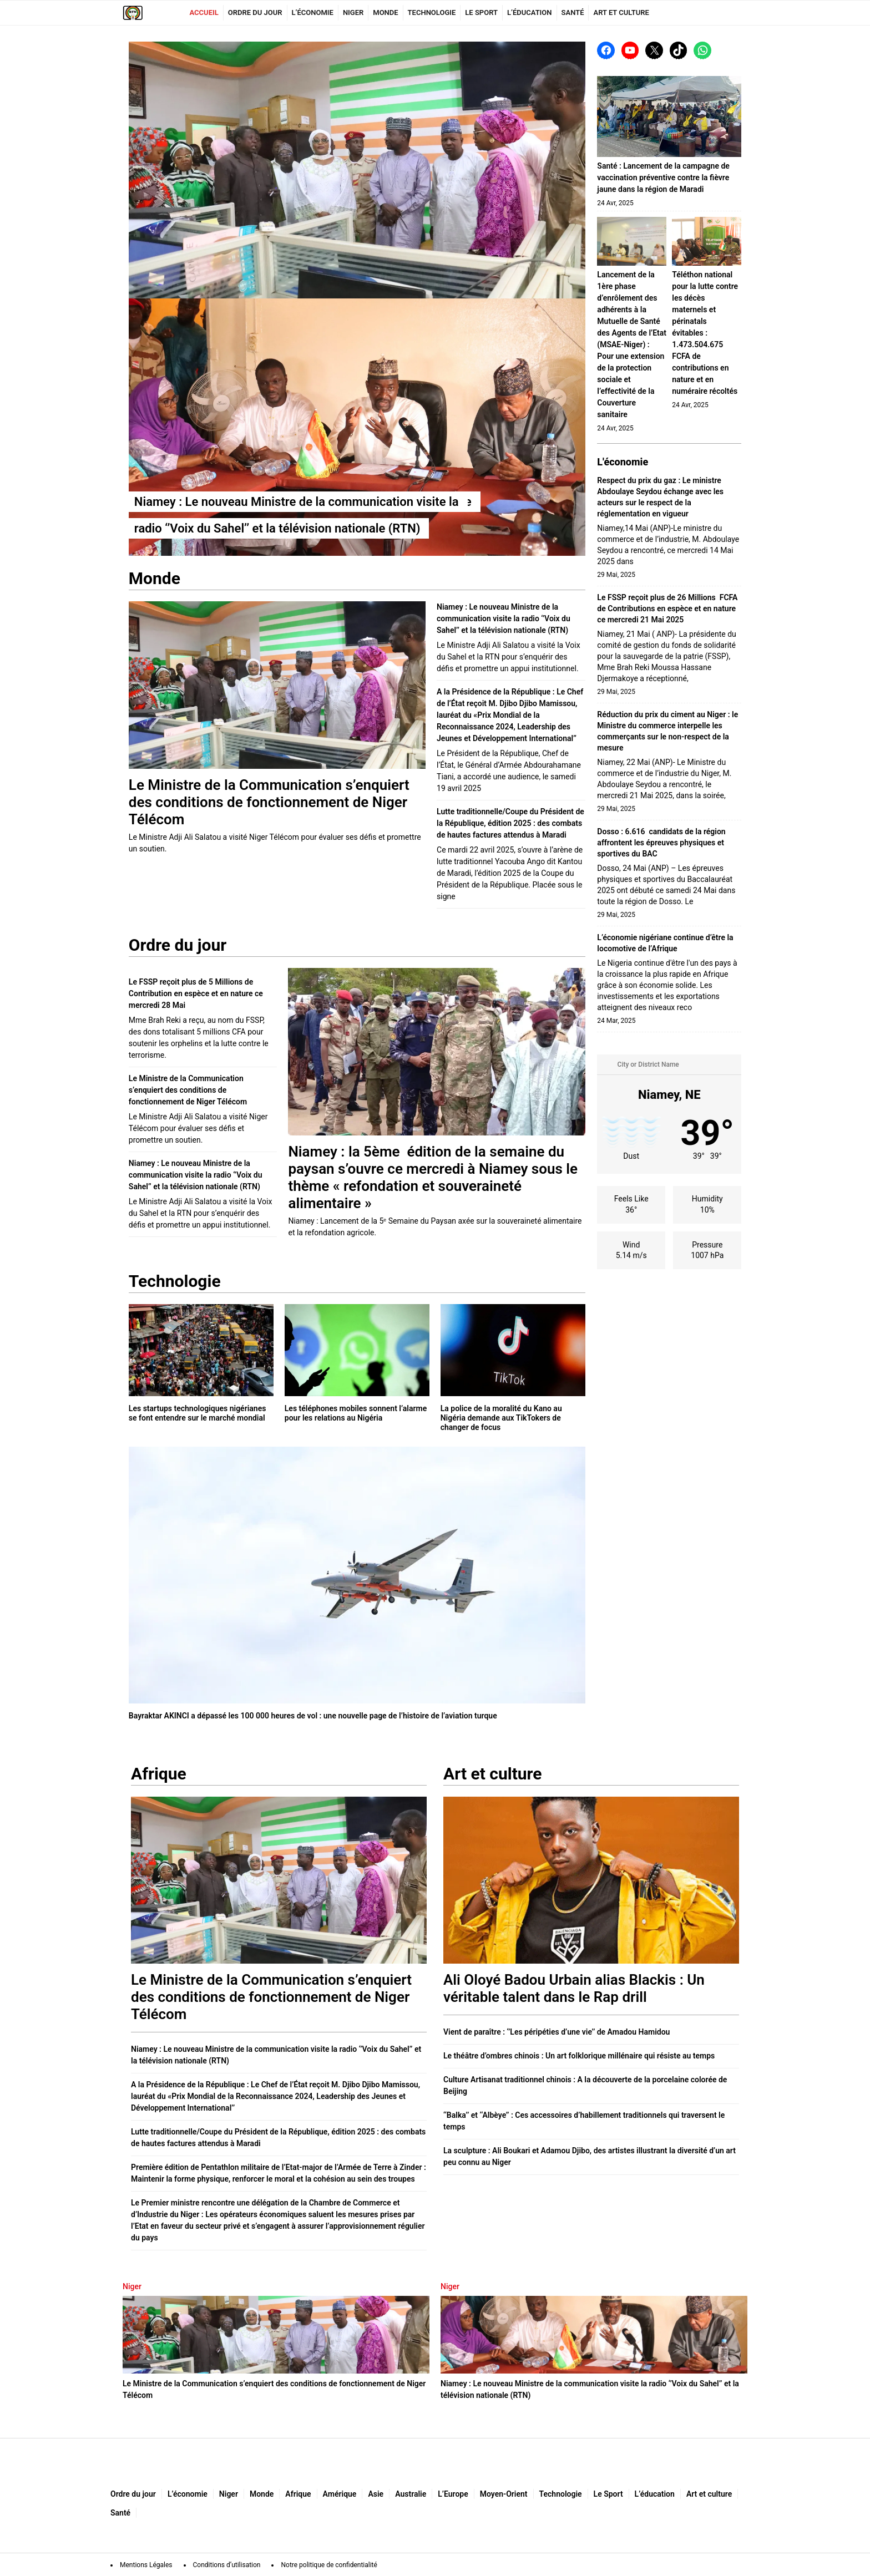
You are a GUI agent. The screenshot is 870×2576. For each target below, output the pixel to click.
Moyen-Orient (504, 2493)
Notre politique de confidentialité (329, 2565)
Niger (353, 12)
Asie (375, 2493)
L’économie (312, 12)
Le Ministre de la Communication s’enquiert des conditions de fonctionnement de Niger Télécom (188, 1090)
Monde (385, 12)
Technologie (432, 12)
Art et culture (621, 12)
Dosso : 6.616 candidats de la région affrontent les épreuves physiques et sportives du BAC (661, 842)
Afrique (298, 2493)
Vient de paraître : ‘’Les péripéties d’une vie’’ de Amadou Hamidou (556, 2031)
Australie (410, 2493)
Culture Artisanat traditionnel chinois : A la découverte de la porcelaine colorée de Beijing (585, 2085)
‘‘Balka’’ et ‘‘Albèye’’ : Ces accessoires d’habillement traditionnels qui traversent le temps (584, 2121)
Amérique (340, 2493)
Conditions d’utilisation (227, 2565)
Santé (573, 12)
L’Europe (453, 2493)
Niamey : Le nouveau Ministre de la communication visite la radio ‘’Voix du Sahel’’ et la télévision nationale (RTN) (503, 618)
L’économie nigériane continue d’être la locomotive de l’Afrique (665, 943)
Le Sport (481, 12)
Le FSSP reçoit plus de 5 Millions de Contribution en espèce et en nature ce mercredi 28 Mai (196, 993)
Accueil (203, 12)
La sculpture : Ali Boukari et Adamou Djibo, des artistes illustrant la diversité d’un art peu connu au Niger (589, 2156)
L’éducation (529, 12)
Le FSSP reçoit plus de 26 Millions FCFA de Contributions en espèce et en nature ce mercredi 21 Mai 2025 (667, 608)
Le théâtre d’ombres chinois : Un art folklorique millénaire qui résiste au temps (579, 2055)
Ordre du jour (255, 12)
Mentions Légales (146, 2565)
